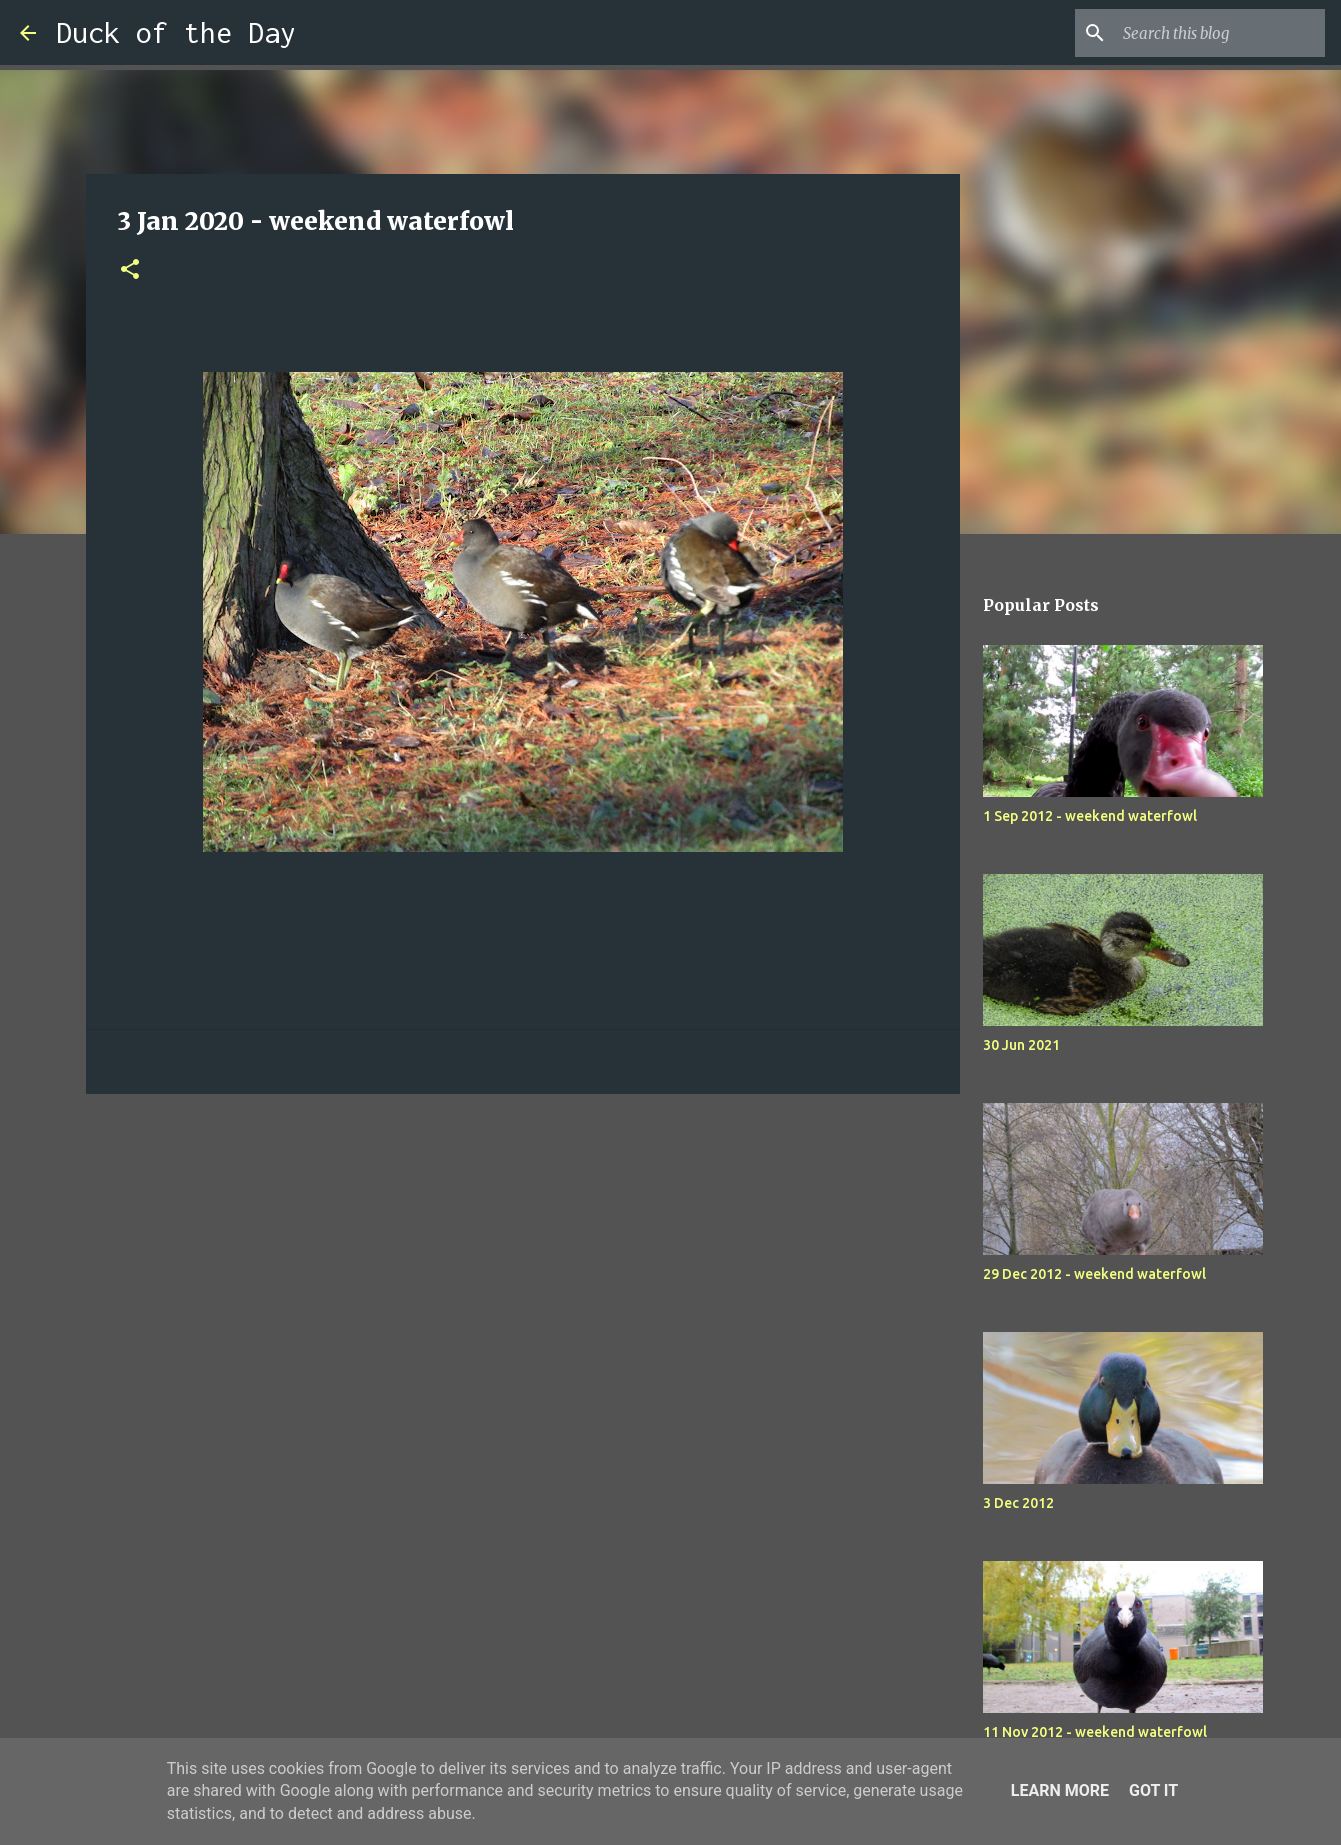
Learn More (1060, 1790)
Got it (1153, 1790)
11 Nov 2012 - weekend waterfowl (1095, 1732)
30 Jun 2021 (1021, 1045)
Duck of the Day (176, 32)
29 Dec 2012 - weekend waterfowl (1094, 1274)
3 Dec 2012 (1018, 1503)
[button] (130, 270)
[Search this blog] (1220, 33)
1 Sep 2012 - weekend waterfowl (1090, 816)
